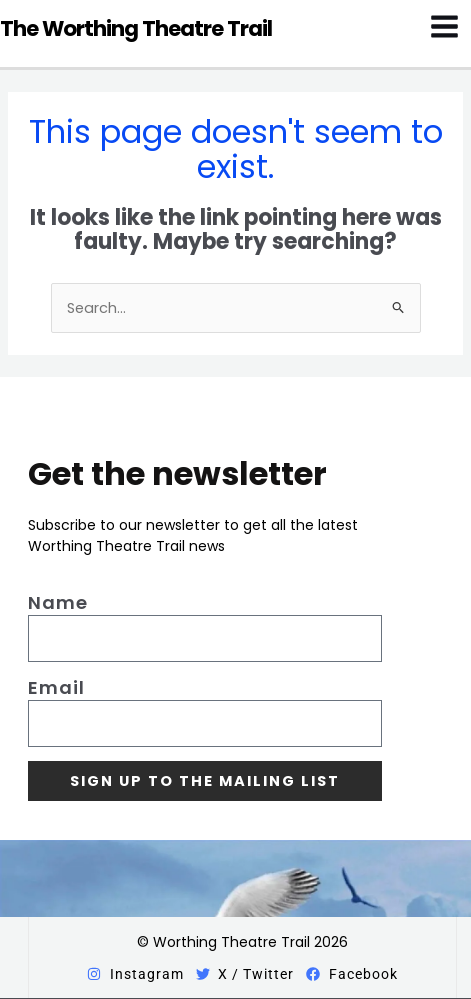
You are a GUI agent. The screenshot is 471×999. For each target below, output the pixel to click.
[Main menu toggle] (444, 26)
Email (56, 688)
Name (58, 603)
